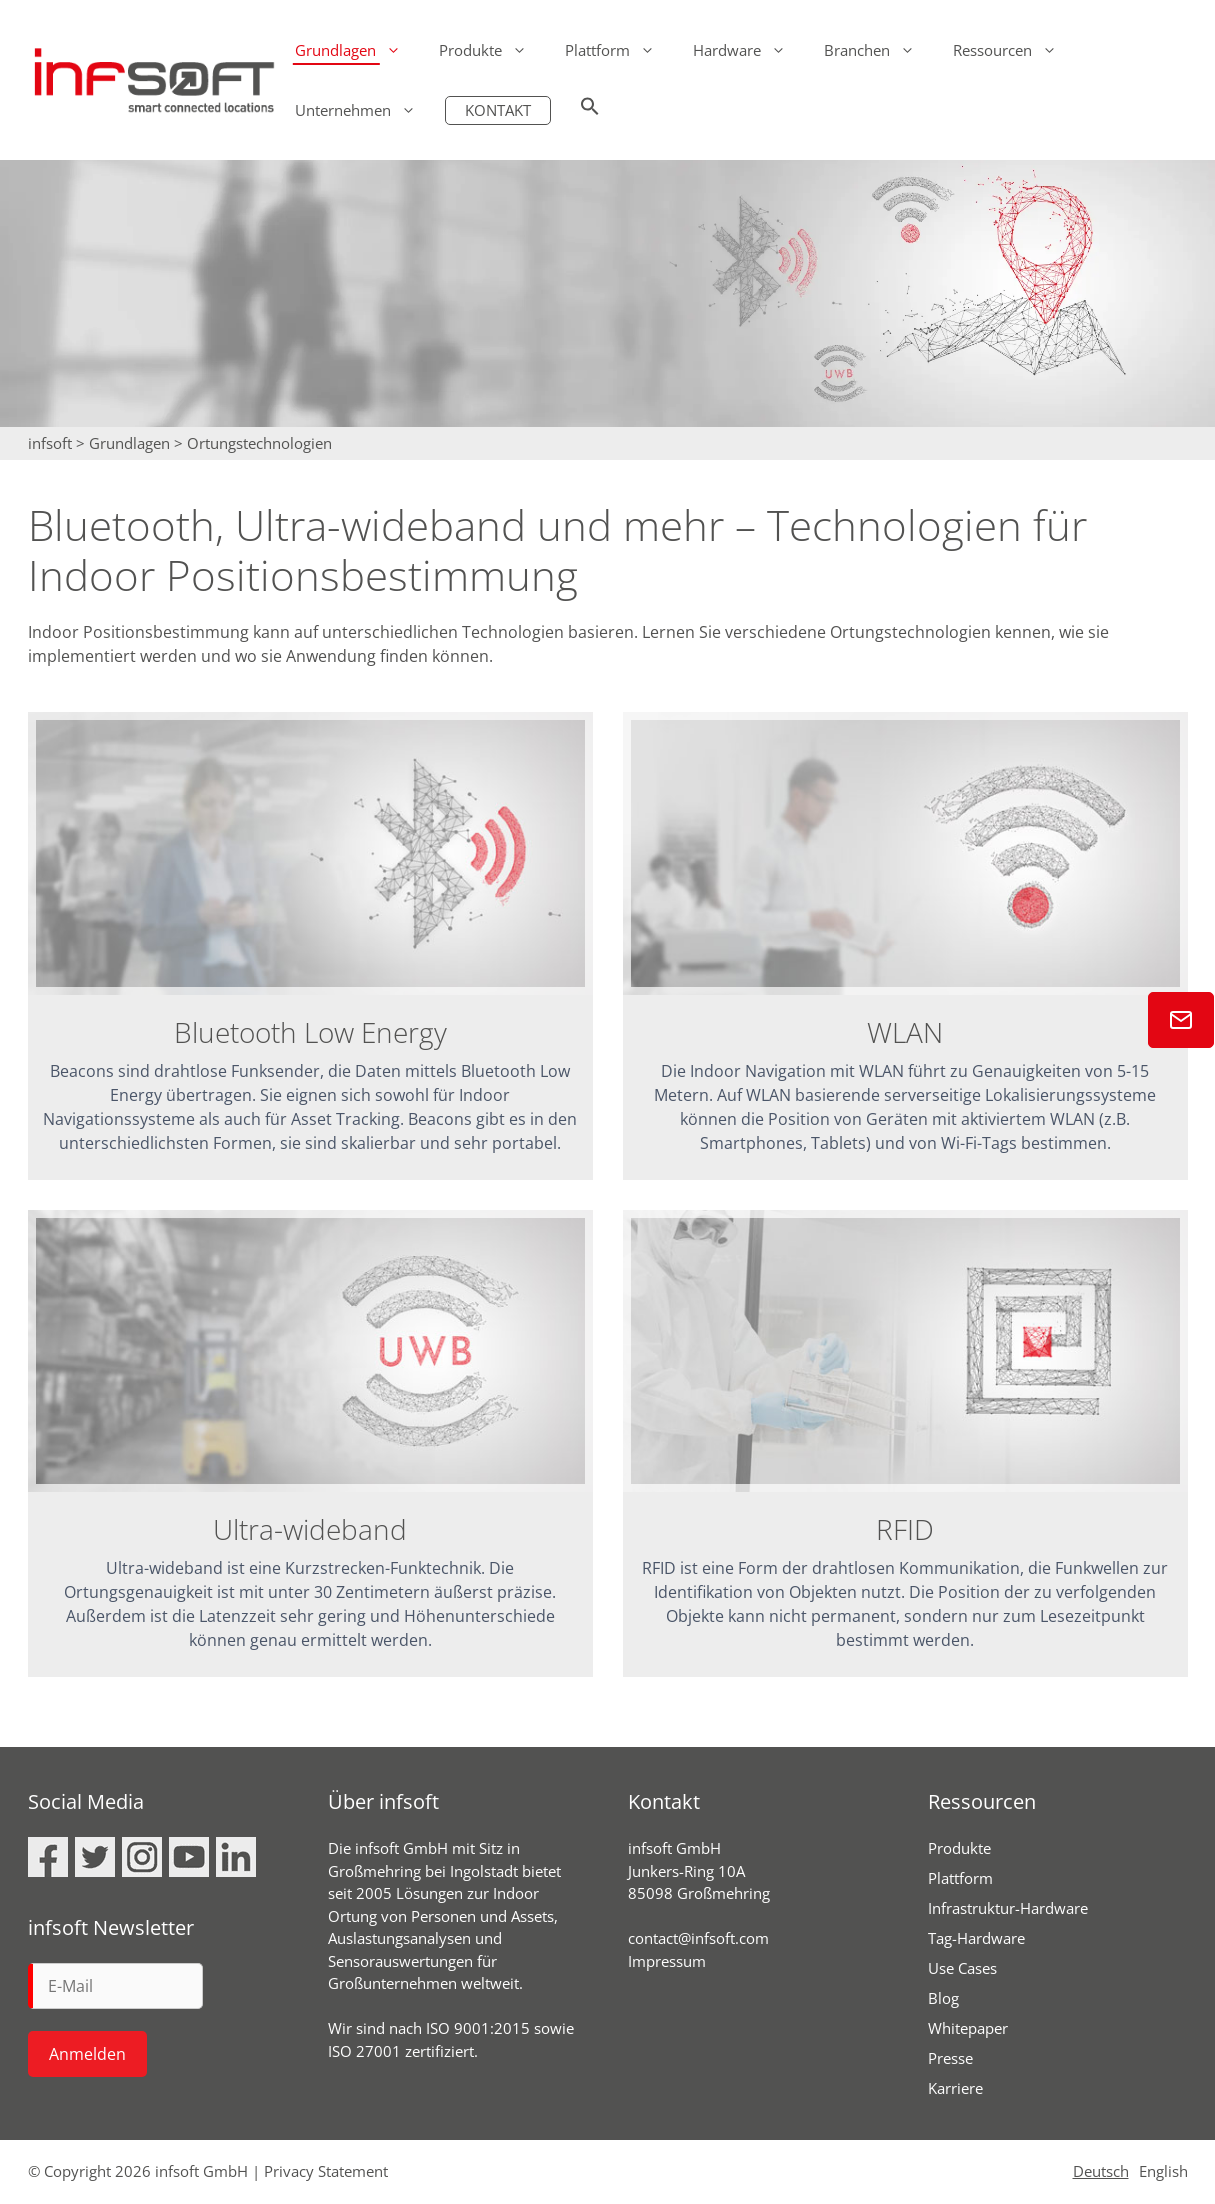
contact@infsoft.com (698, 1940)
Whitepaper (968, 2030)
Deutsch (1101, 2172)
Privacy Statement (326, 2172)
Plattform (619, 50)
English (1163, 2172)
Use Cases (962, 1970)
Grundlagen (357, 50)
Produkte (492, 50)
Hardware (749, 50)
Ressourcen (1014, 50)
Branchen (879, 50)
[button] (590, 110)
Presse (950, 2060)
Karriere (955, 2090)
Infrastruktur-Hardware (1008, 1910)
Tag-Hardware (976, 1940)
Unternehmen (365, 110)
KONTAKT (498, 110)
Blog (943, 2000)
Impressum (667, 1962)
